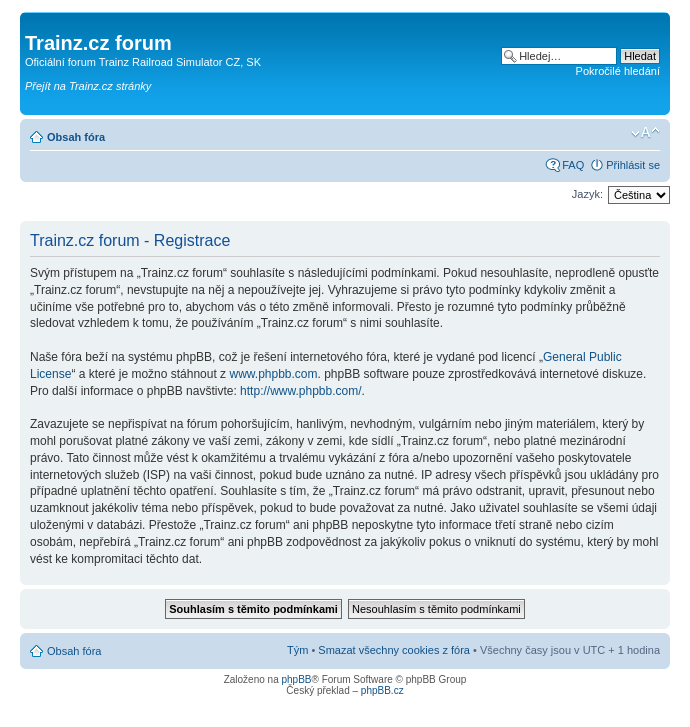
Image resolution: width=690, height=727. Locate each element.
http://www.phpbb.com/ (300, 391)
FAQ (573, 165)
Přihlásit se (633, 165)
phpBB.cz (382, 690)
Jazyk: (587, 194)
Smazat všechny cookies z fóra (394, 650)
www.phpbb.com (273, 374)
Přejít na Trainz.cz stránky (88, 86)
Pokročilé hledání (618, 71)
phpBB (296, 679)
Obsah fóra (76, 137)
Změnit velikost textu (645, 133)
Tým (297, 650)
